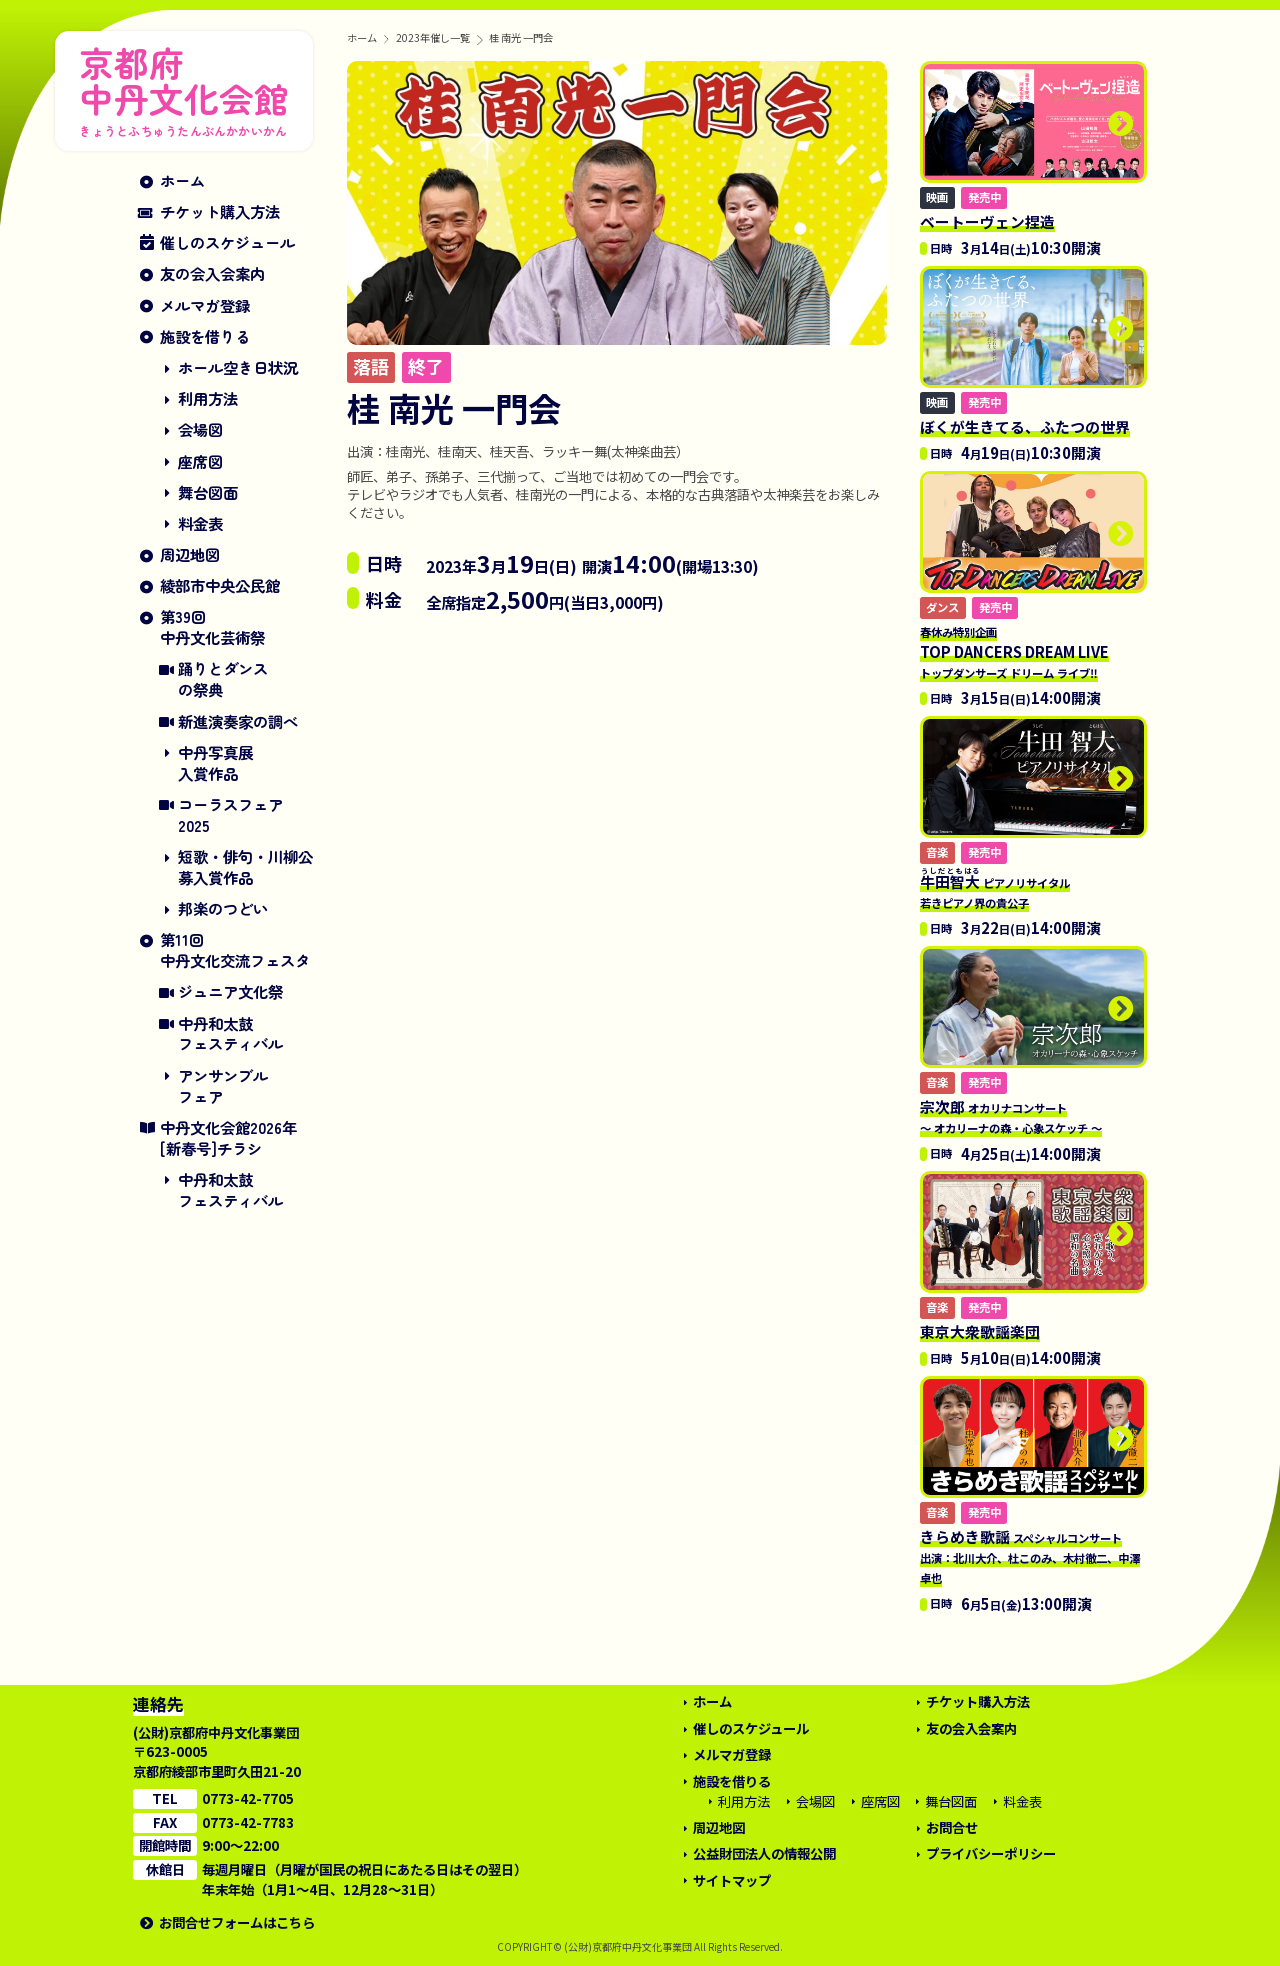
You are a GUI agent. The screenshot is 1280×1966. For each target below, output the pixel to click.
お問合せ (952, 1827)
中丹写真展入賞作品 (215, 763)
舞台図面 (208, 492)
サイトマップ (732, 1880)
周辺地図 (190, 554)
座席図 (200, 461)
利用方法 (208, 398)
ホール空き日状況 (238, 367)
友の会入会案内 (212, 273)
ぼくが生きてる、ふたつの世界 (1025, 426)
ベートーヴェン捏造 (987, 221)
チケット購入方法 (220, 211)
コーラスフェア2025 (230, 815)
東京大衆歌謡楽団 (980, 1331)
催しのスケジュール (227, 242)
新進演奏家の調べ (238, 721)
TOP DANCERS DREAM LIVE (1014, 652)
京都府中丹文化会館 (184, 87)
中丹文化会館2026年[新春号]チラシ (228, 1138)
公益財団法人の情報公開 (764, 1853)
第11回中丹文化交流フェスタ (235, 950)
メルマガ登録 (205, 305)
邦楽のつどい (223, 908)
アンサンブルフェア (223, 1086)
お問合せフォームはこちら (237, 1922)
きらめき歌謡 (1030, 1556)
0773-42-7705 (248, 1798)
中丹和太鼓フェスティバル (230, 1034)
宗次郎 (1011, 1116)
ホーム (182, 180)
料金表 (200, 523)
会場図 (200, 429)
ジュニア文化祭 (230, 991)
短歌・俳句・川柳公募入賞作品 (245, 867)
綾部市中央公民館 (220, 585)
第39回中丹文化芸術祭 (212, 627)
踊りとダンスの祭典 (223, 679)
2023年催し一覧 (433, 37)
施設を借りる (205, 336)
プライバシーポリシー (991, 1853)
